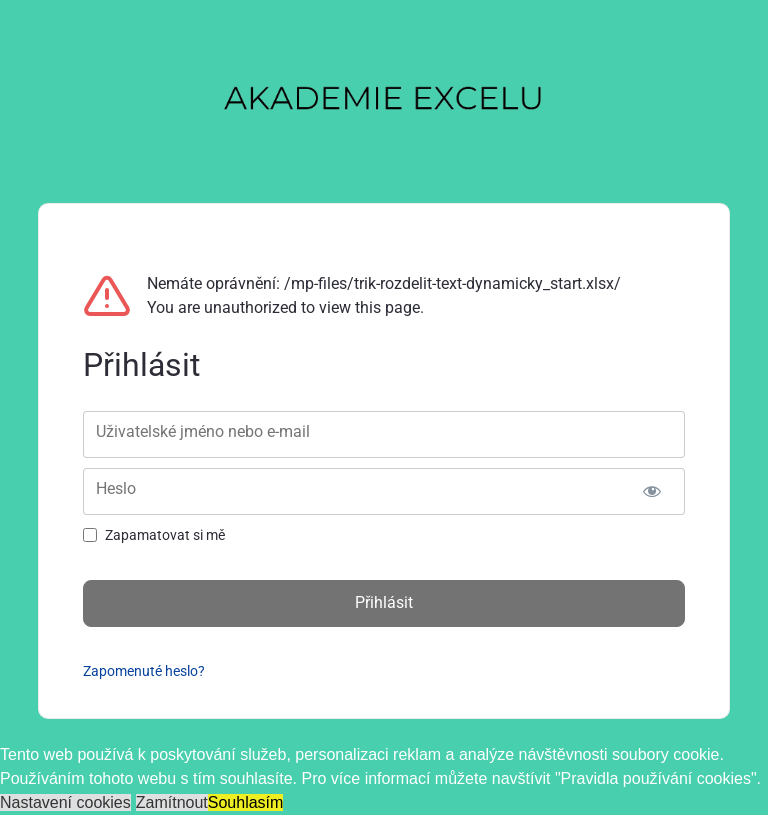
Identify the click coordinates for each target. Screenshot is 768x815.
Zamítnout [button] (172, 802)
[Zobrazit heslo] (652, 491)
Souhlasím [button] (246, 802)
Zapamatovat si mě (165, 535)
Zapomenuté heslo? (144, 671)
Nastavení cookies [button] (65, 802)
